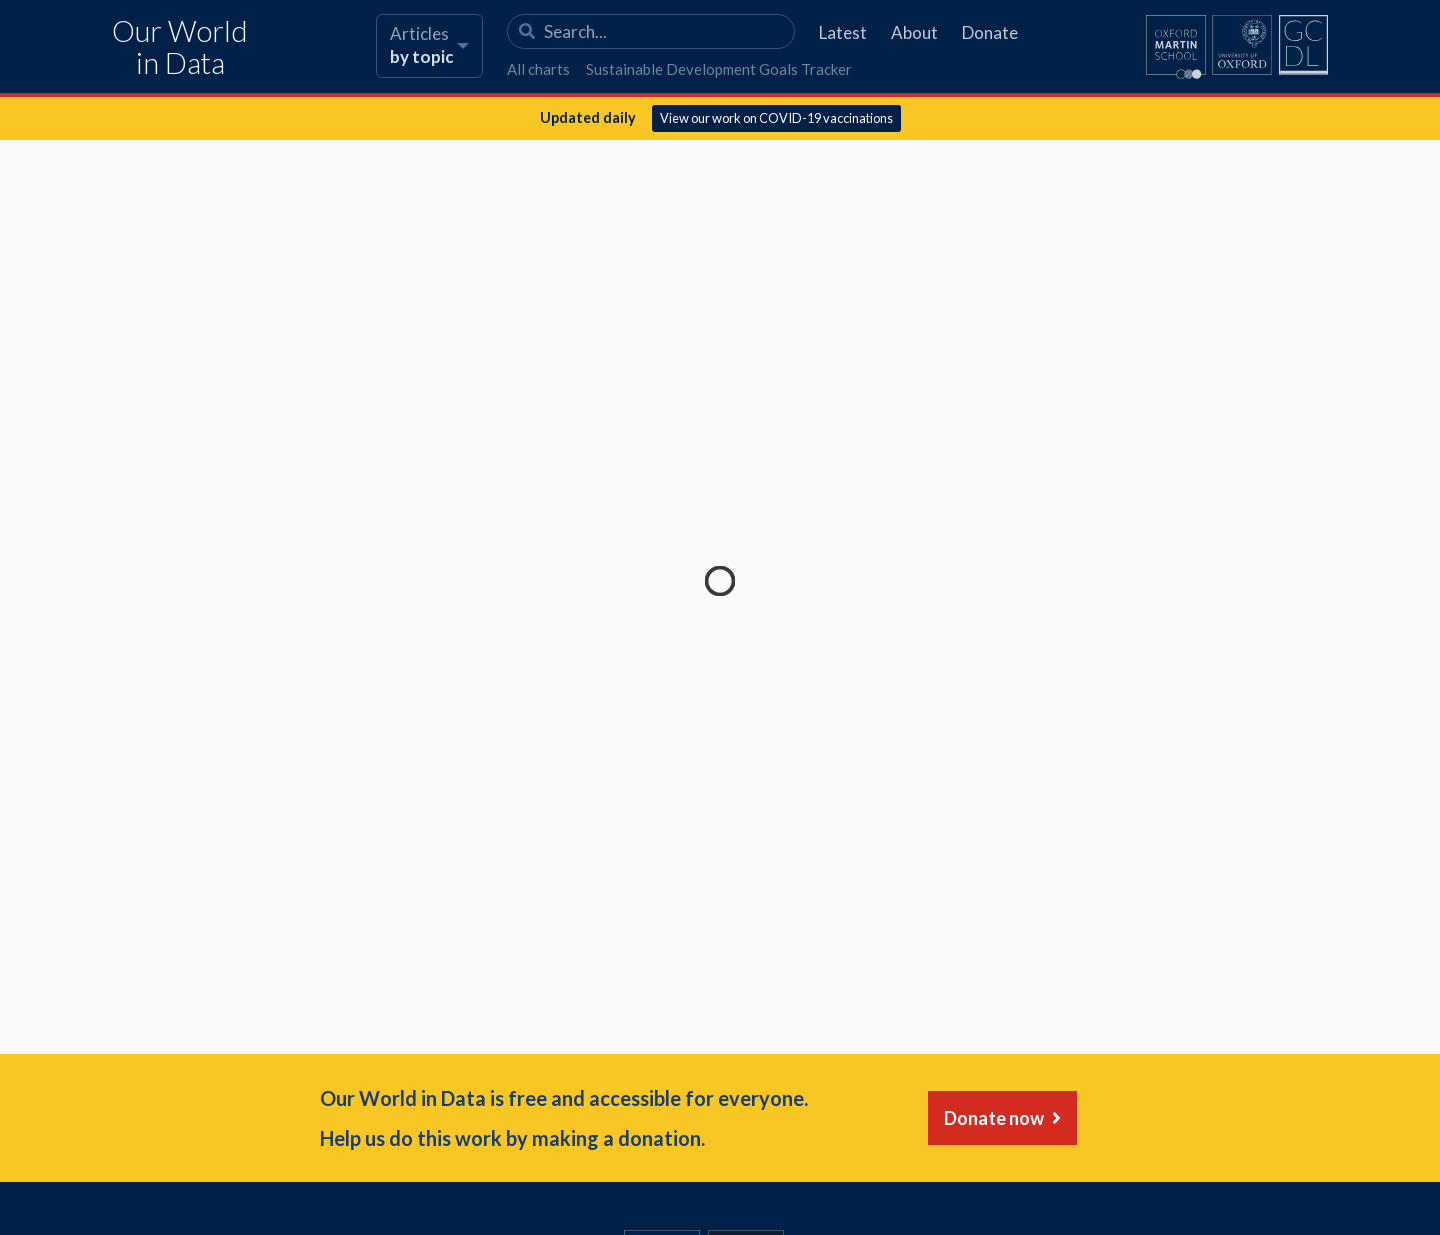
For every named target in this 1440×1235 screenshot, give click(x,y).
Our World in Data (180, 47)
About (914, 32)
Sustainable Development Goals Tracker (719, 69)
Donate (990, 32)
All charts (538, 69)
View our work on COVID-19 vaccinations (776, 118)
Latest (843, 32)
